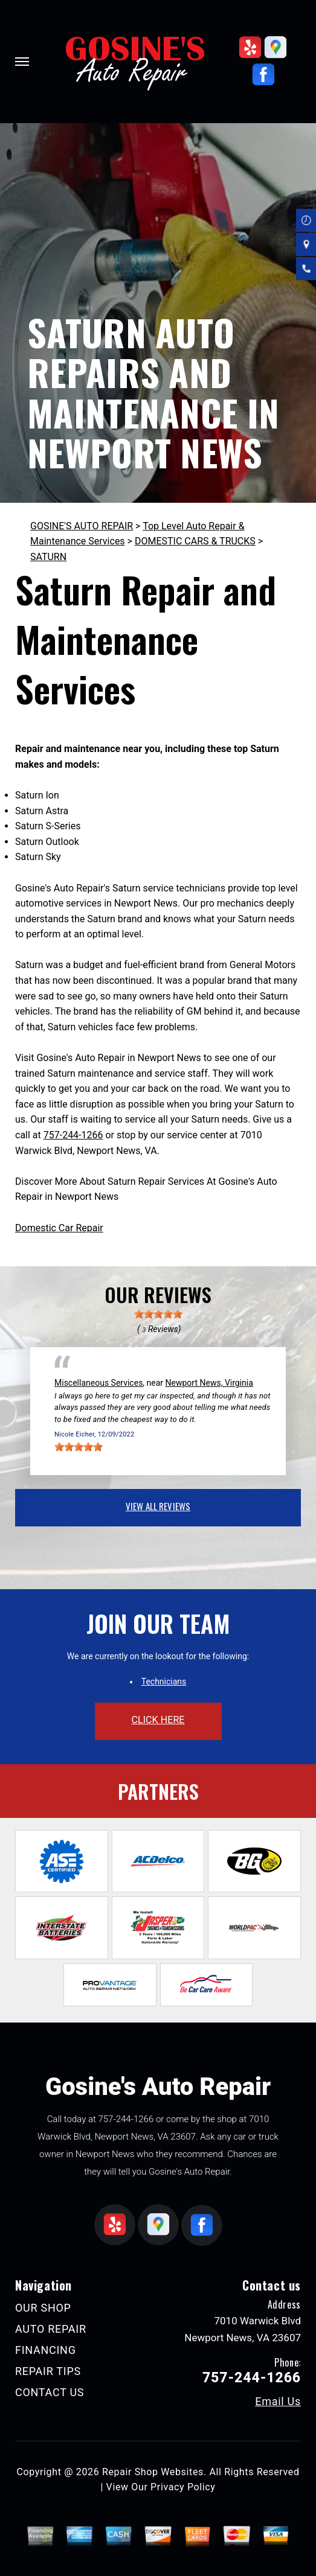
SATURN (48, 557)
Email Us (278, 2401)
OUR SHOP (43, 2307)
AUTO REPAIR (50, 2329)
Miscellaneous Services (98, 1383)
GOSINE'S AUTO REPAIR (81, 526)
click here (157, 1720)
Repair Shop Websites (153, 2472)
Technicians (164, 1681)
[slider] (158, 1314)
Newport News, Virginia (209, 1383)
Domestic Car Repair (59, 1228)
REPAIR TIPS (48, 2371)
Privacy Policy (182, 2487)
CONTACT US (49, 2392)
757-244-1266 (73, 1135)
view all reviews (158, 1506)
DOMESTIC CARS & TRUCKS (195, 541)
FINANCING (45, 2350)
